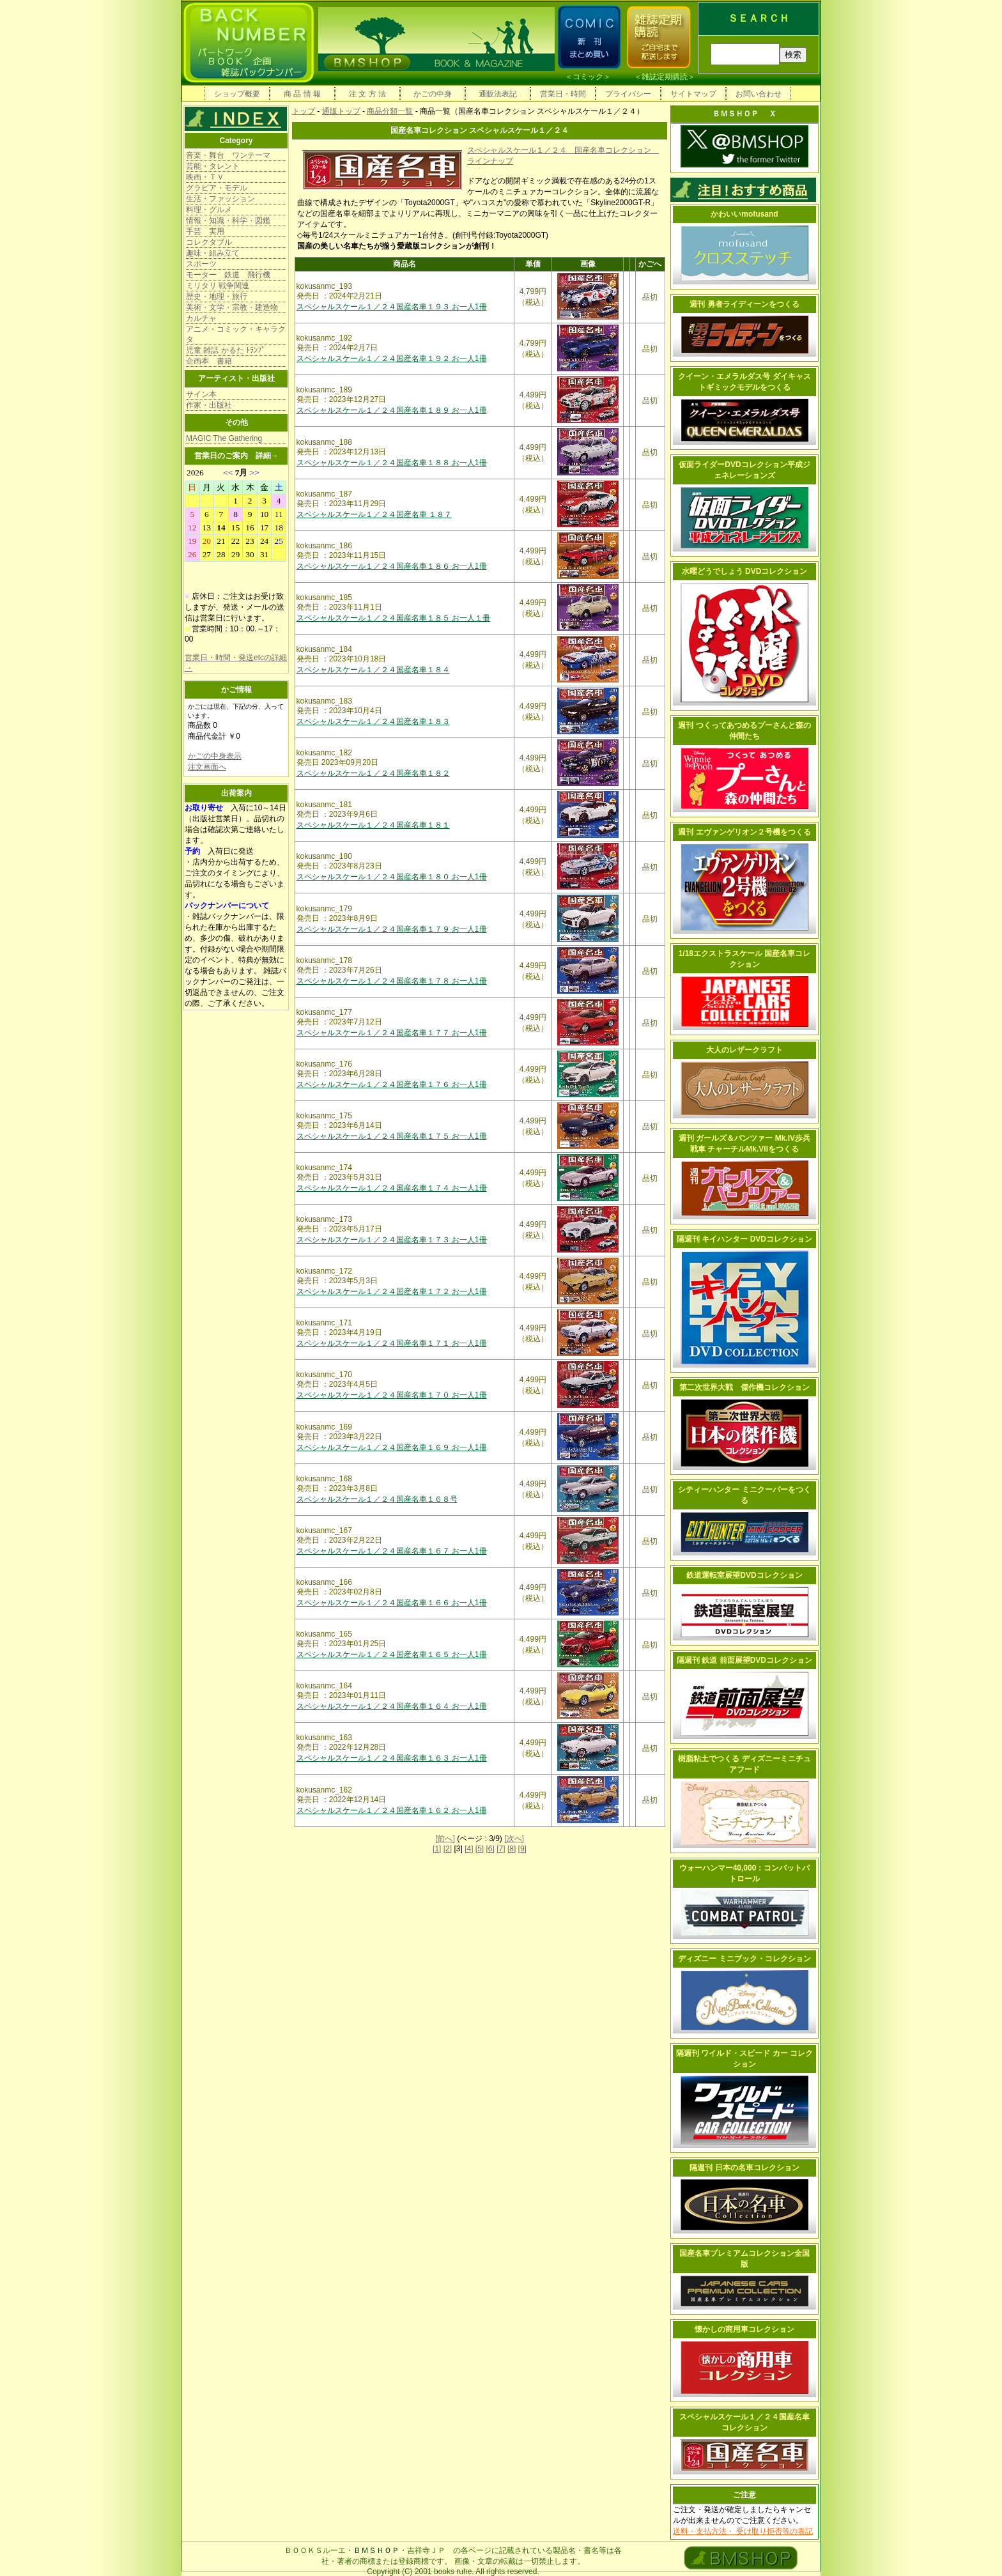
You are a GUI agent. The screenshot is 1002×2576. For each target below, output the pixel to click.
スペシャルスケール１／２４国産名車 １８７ (374, 514)
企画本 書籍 (209, 361)
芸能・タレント (213, 166)
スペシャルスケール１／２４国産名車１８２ (373, 773)
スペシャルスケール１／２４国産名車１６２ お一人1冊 (392, 1810)
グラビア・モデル (216, 187)
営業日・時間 (563, 93)
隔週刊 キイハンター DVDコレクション (744, 1239)
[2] (447, 1848)
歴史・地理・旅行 (216, 296)
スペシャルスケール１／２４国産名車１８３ (373, 721)
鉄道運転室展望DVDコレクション (744, 1575)
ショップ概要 (237, 93)
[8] (511, 1848)
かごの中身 (432, 93)
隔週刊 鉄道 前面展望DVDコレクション (744, 1660)
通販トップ (341, 111)
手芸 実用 (205, 231)
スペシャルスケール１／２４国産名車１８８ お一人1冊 (392, 462)
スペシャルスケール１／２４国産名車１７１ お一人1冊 (392, 1343)
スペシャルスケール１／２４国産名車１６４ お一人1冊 (392, 1706)
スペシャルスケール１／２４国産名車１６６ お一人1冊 (392, 1602)
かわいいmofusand (744, 214)
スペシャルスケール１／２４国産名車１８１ (373, 825)
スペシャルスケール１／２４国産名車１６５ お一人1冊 (392, 1654)
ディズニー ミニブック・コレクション (744, 1958)
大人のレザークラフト (744, 1049)
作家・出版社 (209, 405)
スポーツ (201, 263)
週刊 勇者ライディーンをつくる (744, 304)
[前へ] (445, 1838)
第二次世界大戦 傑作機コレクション (744, 1387)
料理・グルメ (209, 209)
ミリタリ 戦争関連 (217, 285)
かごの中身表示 (215, 756)
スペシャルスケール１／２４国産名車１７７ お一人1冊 (392, 1032)
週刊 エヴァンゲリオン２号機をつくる (744, 832)
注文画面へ (207, 766)
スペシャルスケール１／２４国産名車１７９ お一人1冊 (392, 929)
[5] (479, 1848)
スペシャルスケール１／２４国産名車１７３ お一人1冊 (392, 1239)
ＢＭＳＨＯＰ (376, 2550)
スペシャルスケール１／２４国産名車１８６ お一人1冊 (392, 566)
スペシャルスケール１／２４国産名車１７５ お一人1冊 (392, 1136)
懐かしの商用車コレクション (744, 2329)
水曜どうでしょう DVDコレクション (745, 571)
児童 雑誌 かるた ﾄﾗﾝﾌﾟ (225, 350)
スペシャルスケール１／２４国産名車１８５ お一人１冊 (393, 617)
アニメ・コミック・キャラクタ (236, 334)
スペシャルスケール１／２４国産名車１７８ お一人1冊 (392, 980)
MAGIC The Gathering (224, 438)
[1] (437, 1848)
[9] (522, 1848)
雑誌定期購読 (665, 76)
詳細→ (267, 455)
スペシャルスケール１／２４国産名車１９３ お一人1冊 (392, 306)
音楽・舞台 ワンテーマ (228, 155)
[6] (490, 1848)
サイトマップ (693, 93)
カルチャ (201, 318)
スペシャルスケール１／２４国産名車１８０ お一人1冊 (392, 876)
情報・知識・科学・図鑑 (228, 220)
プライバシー (628, 93)
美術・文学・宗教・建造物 (232, 307)
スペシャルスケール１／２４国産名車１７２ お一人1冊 (392, 1291)
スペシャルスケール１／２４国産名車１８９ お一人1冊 (392, 410)
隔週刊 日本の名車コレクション (744, 2167)
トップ (303, 111)
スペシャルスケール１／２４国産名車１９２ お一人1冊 (392, 358)
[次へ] (514, 1838)
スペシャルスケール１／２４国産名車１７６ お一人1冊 (392, 1084)
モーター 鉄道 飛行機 (228, 274)
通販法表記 (498, 93)
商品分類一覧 (390, 111)
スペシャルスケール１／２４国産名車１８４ (373, 669)
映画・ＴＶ (205, 177)
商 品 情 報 (302, 93)
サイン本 (201, 394)
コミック (588, 76)
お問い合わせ (759, 93)
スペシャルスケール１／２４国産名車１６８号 (377, 1499)
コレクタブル (209, 242)
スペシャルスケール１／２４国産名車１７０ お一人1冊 (392, 1395)
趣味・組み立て (213, 253)
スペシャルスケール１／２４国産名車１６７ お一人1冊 (392, 1550)
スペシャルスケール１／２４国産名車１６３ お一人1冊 (392, 1758)
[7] (501, 1848)
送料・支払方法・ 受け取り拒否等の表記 (743, 2531)
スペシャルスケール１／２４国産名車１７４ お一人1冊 (392, 1188)
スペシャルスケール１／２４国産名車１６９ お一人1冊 (392, 1447)
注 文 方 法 (367, 93)
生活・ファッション (220, 198)
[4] (469, 1848)
